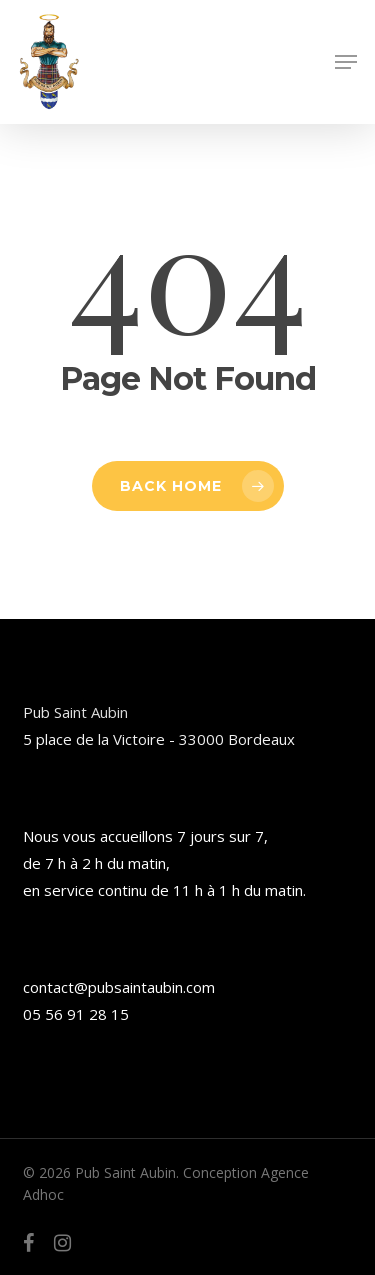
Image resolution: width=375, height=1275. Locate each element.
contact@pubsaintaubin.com (119, 987)
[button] (346, 62)
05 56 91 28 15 (76, 1014)
